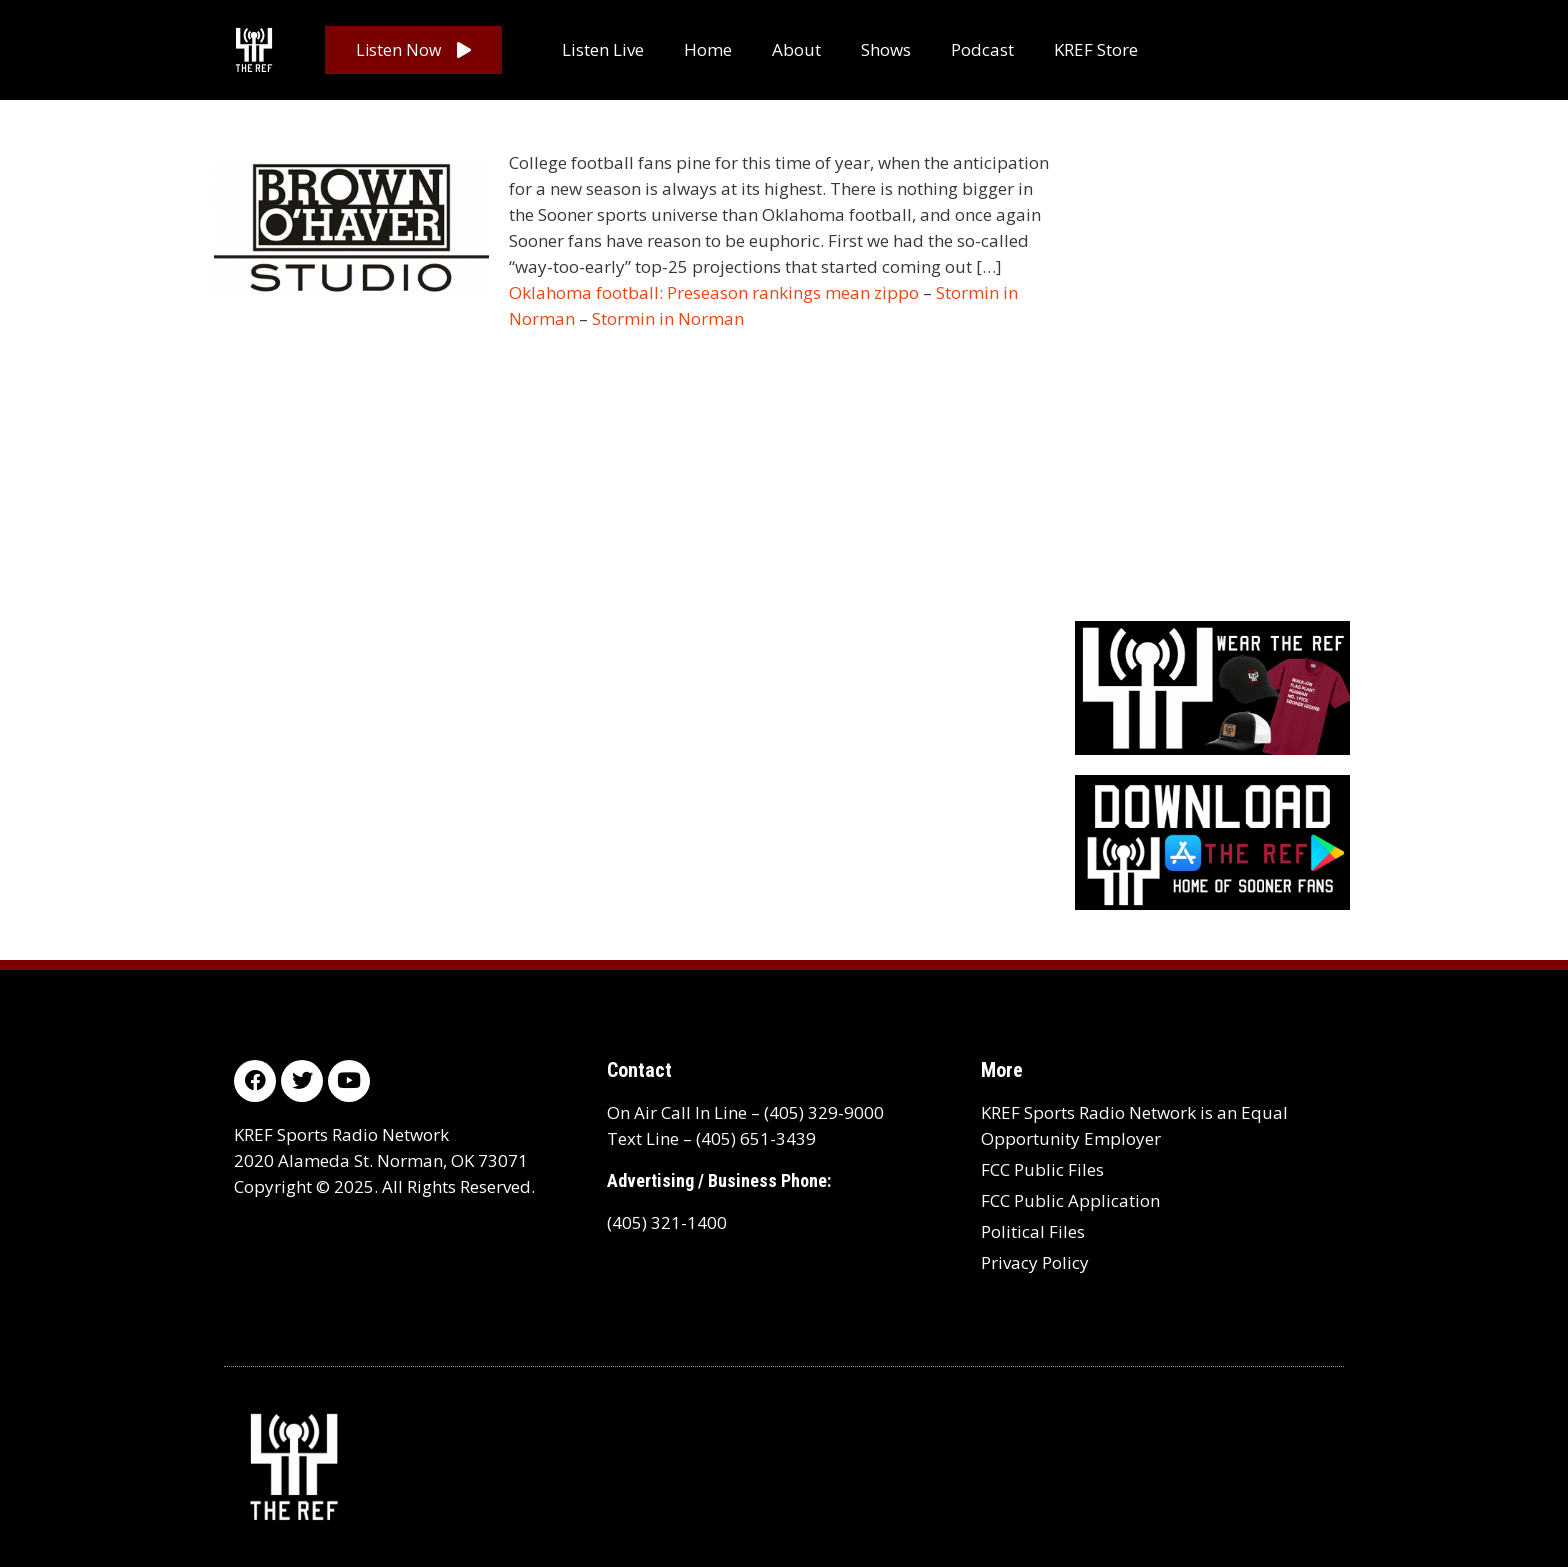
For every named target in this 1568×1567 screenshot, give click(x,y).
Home (708, 49)
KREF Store (1096, 49)
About (796, 49)
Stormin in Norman (668, 318)
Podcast (982, 49)
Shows (886, 49)
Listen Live (603, 49)
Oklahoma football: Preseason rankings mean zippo (714, 292)
